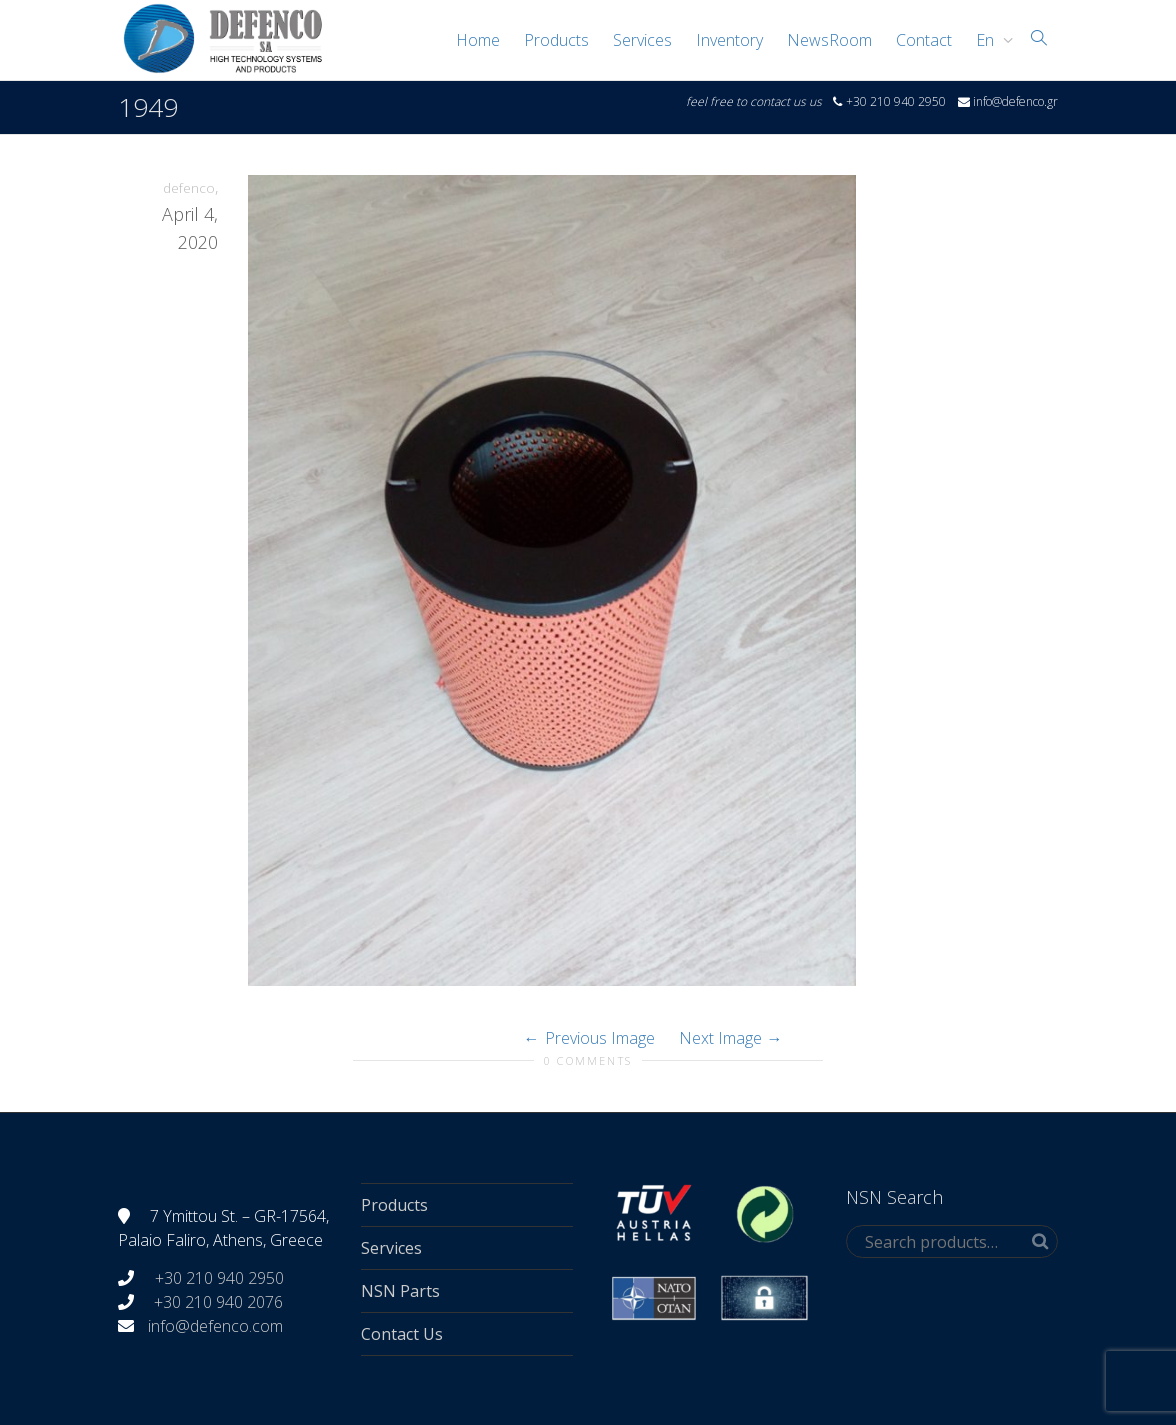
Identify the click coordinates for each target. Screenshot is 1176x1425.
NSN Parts (400, 1291)
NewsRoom (829, 40)
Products (556, 40)
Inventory (729, 40)
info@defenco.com (215, 1326)
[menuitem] (989, 40)
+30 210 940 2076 (218, 1302)
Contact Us (402, 1334)
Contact (924, 40)
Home (478, 40)
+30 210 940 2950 (217, 1278)
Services (642, 40)
